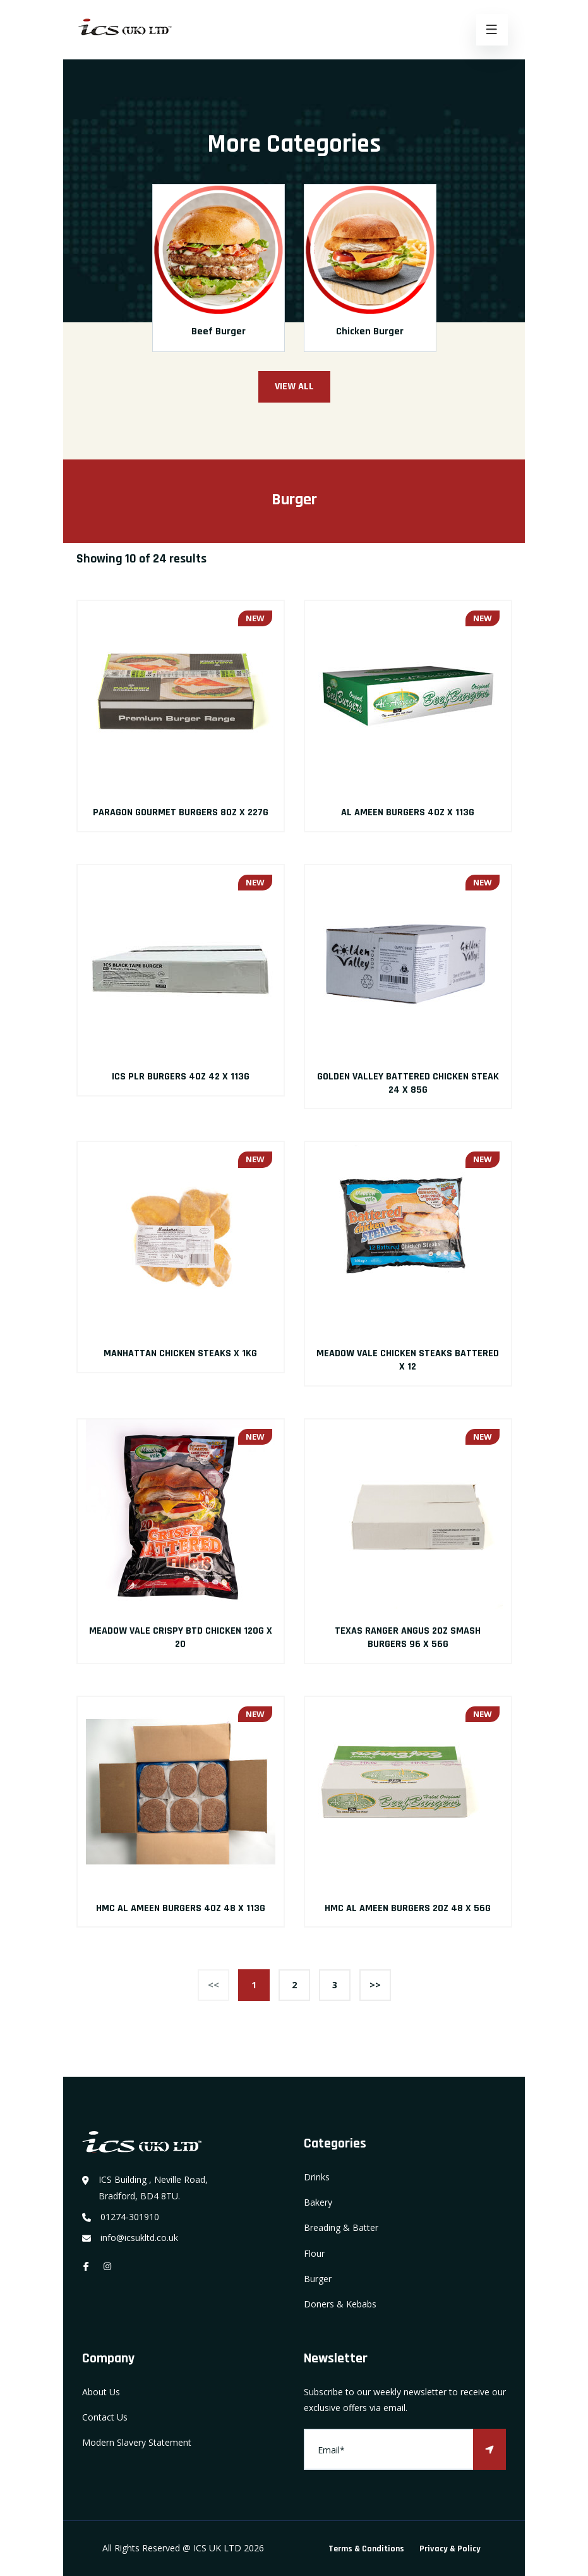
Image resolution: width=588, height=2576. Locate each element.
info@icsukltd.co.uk (139, 2238)
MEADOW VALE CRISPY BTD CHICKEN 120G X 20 (180, 1637)
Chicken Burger (370, 331)
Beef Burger (218, 331)
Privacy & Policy (450, 2549)
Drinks (317, 2177)
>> (375, 1985)
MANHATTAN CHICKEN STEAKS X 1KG (180, 1353)
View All (294, 386)
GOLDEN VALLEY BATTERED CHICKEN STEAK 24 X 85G (408, 1083)
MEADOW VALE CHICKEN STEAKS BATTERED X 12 (407, 1360)
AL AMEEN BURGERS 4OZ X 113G (407, 812)
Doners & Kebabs (340, 2304)
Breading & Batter (341, 2227)
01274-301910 (129, 2217)
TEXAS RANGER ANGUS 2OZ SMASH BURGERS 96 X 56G (408, 1637)
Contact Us (105, 2417)
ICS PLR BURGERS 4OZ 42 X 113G (180, 1076)
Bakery (318, 2202)
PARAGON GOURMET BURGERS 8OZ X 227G (180, 812)
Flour (314, 2253)
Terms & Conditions (366, 2549)
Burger (318, 2279)
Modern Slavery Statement (136, 2442)
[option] (218, 277)
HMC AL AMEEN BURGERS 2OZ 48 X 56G (408, 1908)
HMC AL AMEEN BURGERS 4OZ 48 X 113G (180, 1908)
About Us (101, 2392)
